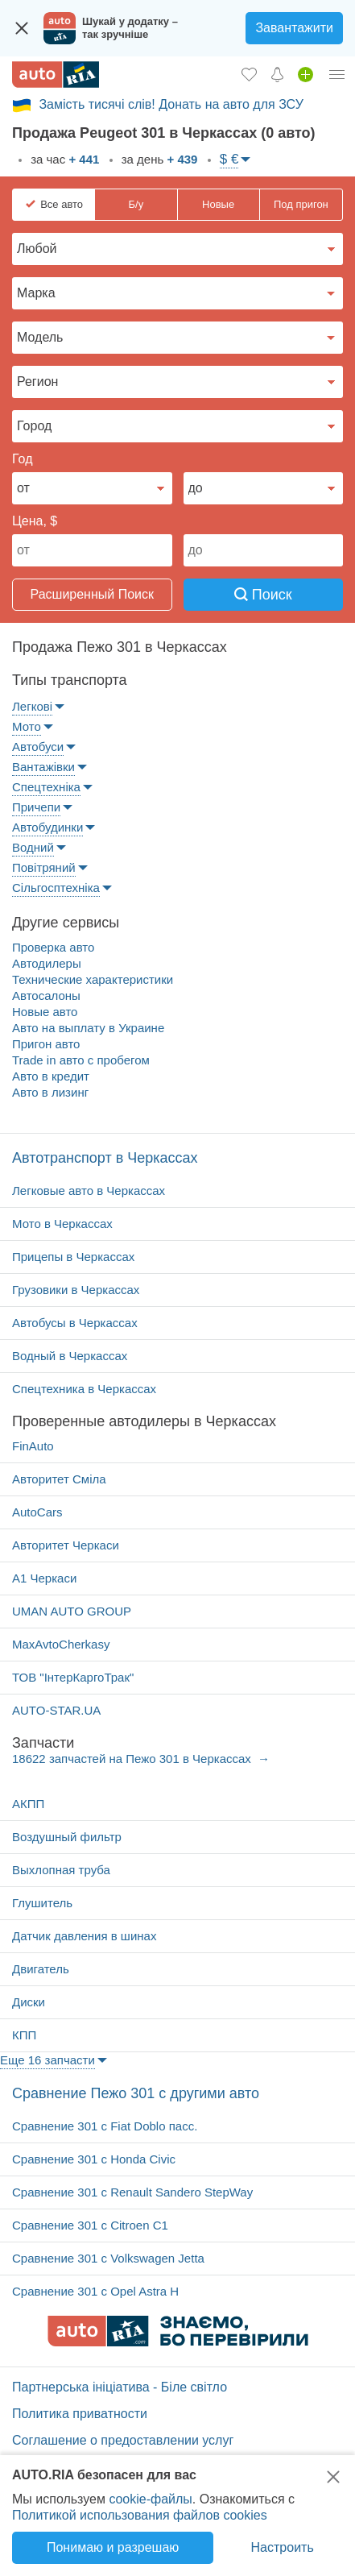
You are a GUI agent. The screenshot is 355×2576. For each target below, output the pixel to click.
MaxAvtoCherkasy (60, 1644)
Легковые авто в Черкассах (88, 1190)
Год (22, 459)
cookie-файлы (150, 2499)
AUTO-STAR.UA (56, 1710)
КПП (24, 2035)
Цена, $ (34, 521)
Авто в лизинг (50, 1092)
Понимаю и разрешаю (113, 2547)
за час (63, 159)
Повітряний (44, 867)
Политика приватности (79, 2413)
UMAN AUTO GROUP (71, 1611)
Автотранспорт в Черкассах (105, 1158)
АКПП (28, 1804)
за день (158, 159)
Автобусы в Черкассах (75, 1322)
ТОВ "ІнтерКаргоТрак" (73, 1677)
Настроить (282, 2547)
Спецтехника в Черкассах (84, 1389)
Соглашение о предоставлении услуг (122, 2440)
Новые (218, 204)
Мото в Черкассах (62, 1223)
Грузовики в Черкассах (75, 1289)
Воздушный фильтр (67, 1837)
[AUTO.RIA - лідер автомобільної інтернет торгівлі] (55, 74)
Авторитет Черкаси (65, 1545)
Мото (26, 726)
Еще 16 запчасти (47, 2060)
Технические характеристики (92, 979)
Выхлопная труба (61, 1870)
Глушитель (42, 1903)
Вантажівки (43, 767)
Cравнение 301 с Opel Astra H (95, 2291)
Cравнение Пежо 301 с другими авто (135, 2093)
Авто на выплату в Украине (88, 1028)
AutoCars (37, 1512)
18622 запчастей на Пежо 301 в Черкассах (133, 1758)
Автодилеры (46, 963)
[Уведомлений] (277, 74)
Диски (28, 2002)
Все (61, 204)
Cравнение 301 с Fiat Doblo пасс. (104, 2126)
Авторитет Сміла (59, 1479)
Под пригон (301, 204)
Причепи (36, 807)
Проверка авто (53, 947)
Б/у (136, 204)
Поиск (263, 595)
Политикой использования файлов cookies (139, 2515)
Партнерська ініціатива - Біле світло (119, 2387)
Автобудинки (47, 827)
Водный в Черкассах (69, 1356)
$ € (229, 159)
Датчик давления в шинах (84, 1936)
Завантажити (294, 28)
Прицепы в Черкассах (73, 1256)
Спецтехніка (46, 787)
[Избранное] (249, 74)
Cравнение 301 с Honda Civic (93, 2159)
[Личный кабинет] (337, 74)
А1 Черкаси (44, 1578)
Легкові (32, 706)
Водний (33, 847)
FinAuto (33, 1446)
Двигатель (40, 1969)
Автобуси (38, 746)
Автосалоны (46, 995)
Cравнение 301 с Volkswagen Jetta (108, 2258)
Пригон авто (46, 1044)
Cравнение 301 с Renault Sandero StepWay (132, 2192)
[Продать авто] (305, 74)
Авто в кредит (50, 1076)
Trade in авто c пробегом (81, 1060)
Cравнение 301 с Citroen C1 (90, 2225)
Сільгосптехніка (56, 887)
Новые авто (44, 1011)
